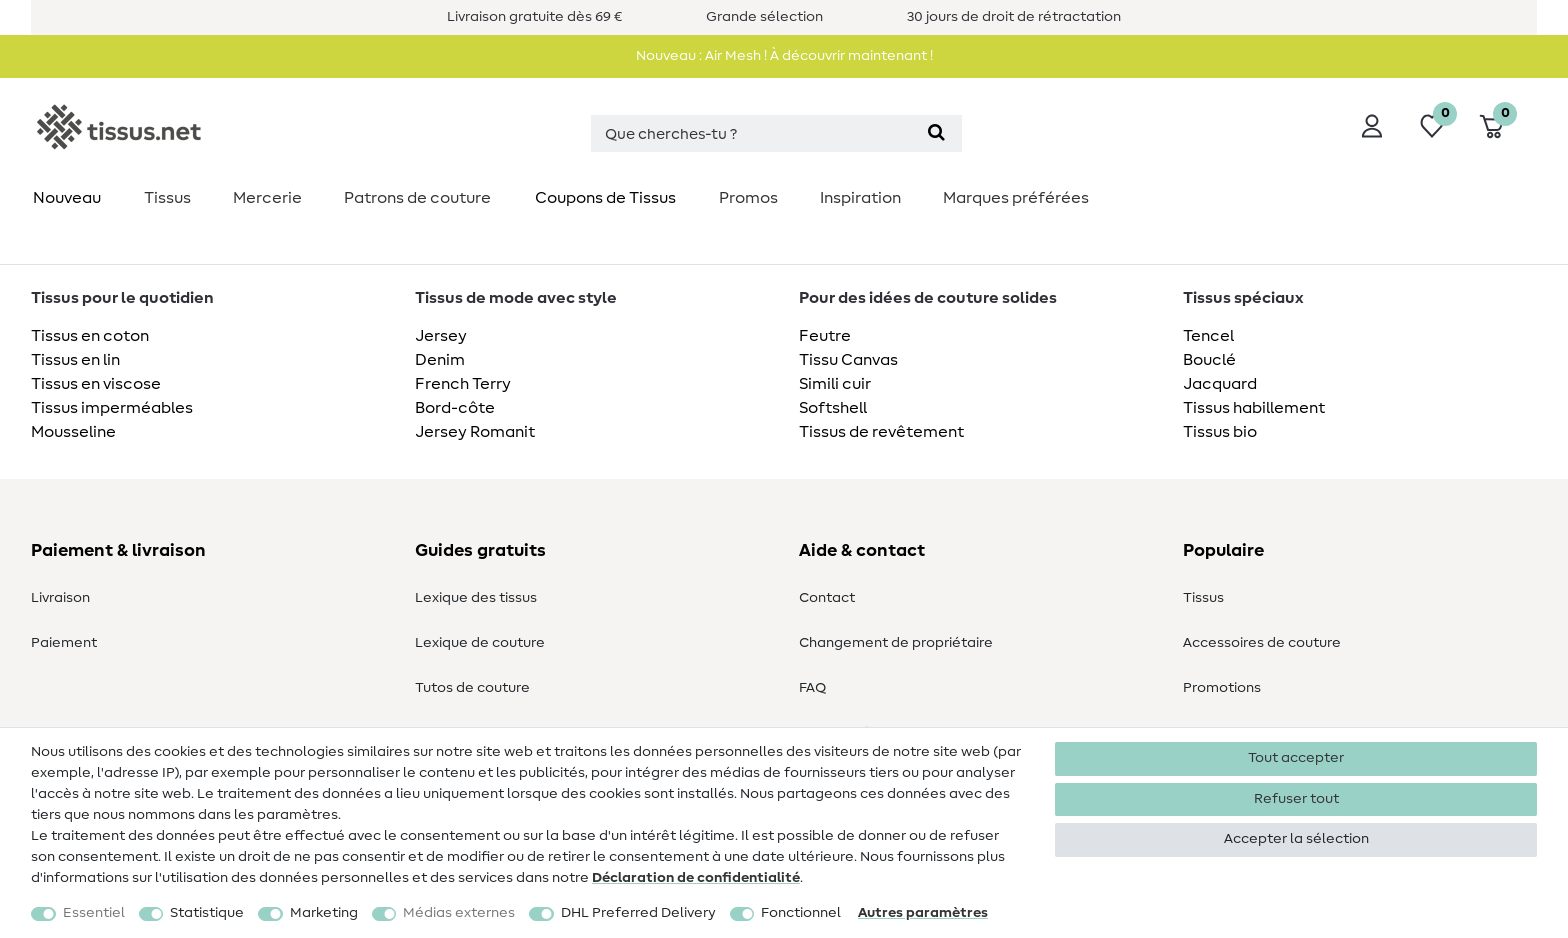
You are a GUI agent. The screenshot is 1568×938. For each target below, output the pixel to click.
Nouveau (67, 198)
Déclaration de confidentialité (696, 878)
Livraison (60, 598)
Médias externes (459, 913)
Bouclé (1209, 360)
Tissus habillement (1254, 408)
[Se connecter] (1372, 126)
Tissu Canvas (848, 360)
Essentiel (94, 913)
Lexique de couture (480, 643)
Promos (748, 198)
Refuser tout (1296, 799)
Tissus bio (1220, 432)
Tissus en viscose (96, 384)
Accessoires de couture (1262, 643)
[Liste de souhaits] (1432, 126)
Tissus (167, 198)
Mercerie (267, 198)
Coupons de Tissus (605, 198)
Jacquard (1220, 384)
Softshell (833, 408)
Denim (440, 360)
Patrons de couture (417, 198)
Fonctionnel (801, 913)
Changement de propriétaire (896, 643)
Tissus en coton (90, 336)
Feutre (825, 336)
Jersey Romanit (475, 432)
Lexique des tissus (476, 598)
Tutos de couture (472, 688)
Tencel (1208, 336)
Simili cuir (835, 384)
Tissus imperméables (112, 408)
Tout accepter (1296, 758)
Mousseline (73, 432)
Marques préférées (1016, 198)
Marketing (324, 913)
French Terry (463, 384)
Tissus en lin (75, 360)
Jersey (441, 336)
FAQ (812, 688)
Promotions (1222, 688)
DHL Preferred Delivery (638, 913)
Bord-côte (455, 408)
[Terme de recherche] (751, 133)
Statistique (207, 913)
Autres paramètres (923, 913)
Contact (827, 598)
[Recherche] (936, 133)
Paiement (64, 643)
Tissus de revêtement (881, 432)
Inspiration (860, 198)
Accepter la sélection (1296, 839)
